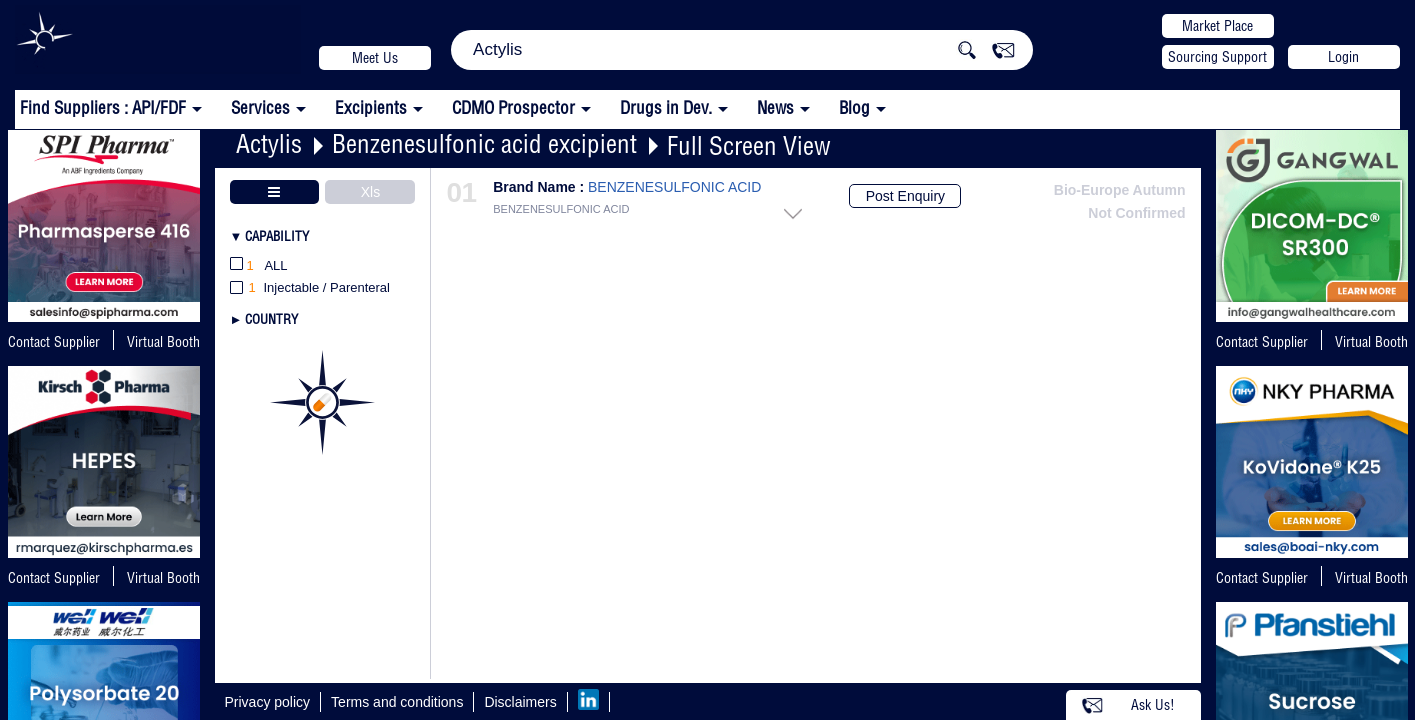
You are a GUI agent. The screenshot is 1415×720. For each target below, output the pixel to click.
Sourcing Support (1217, 57)
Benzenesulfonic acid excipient (484, 143)
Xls (370, 192)
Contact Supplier (54, 342)
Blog (854, 107)
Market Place (1217, 26)
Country (271, 319)
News (775, 107)
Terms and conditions (397, 702)
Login (1343, 57)
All (259, 266)
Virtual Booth (163, 578)
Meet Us (375, 58)
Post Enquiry (905, 196)
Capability (277, 236)
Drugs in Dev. (666, 107)
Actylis (269, 143)
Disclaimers (520, 702)
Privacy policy (268, 702)
